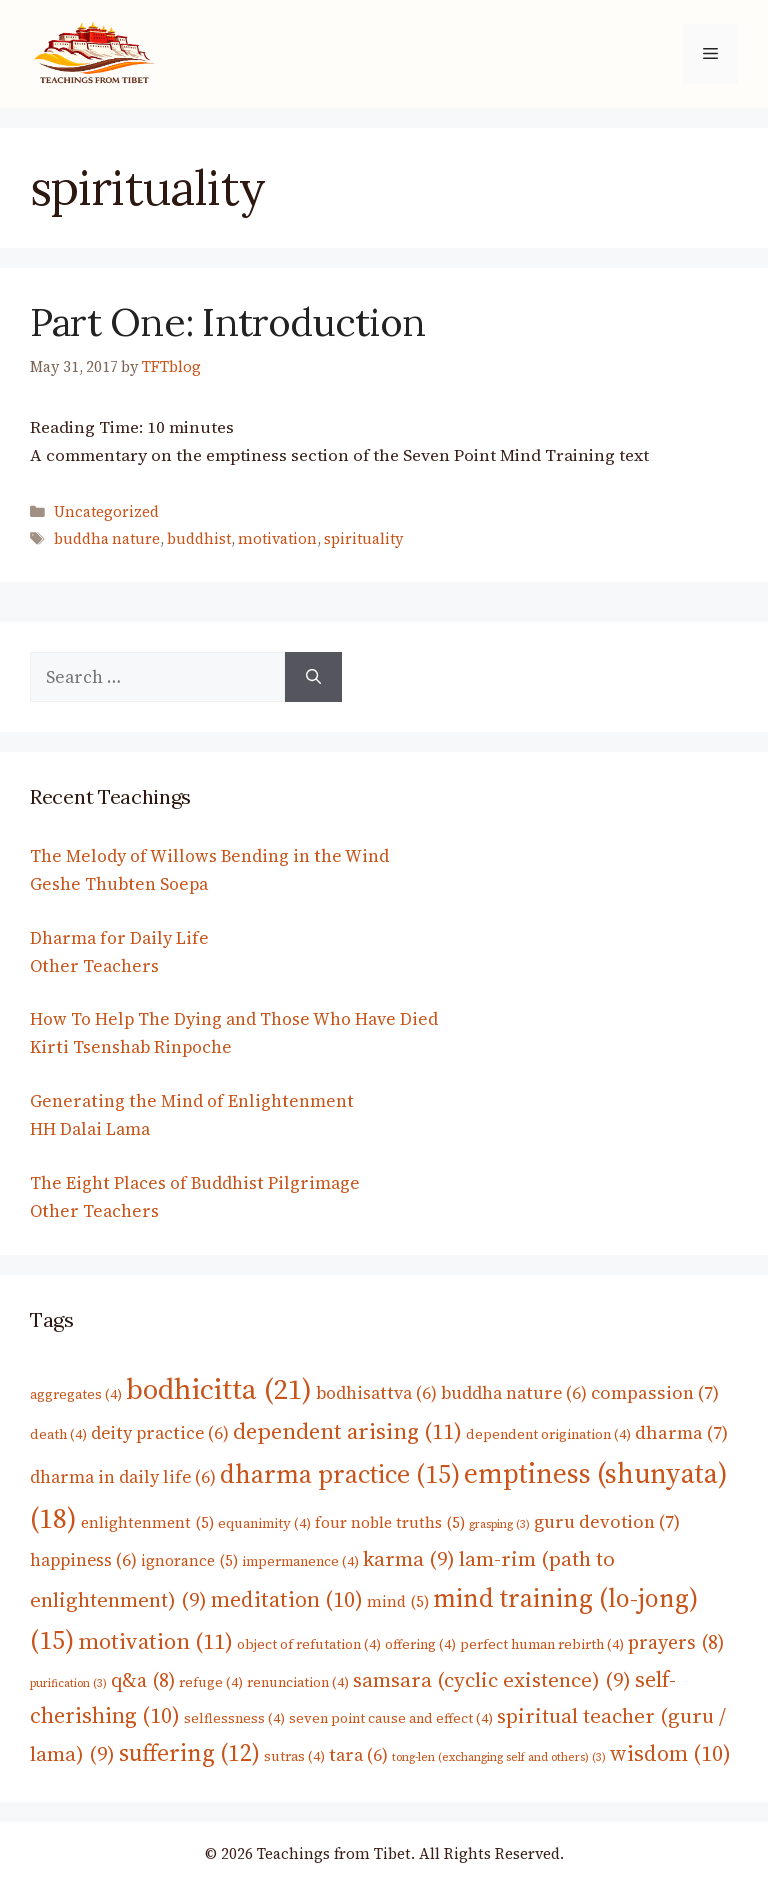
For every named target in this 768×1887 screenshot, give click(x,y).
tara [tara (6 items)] (358, 1755)
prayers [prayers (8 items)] (676, 1642)
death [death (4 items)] (58, 1434)
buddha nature (107, 539)
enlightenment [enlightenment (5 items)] (147, 1522)
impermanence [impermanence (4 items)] (300, 1561)
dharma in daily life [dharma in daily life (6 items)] (123, 1477)
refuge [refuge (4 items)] (211, 1682)
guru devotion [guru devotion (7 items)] (607, 1521)
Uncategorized (106, 512)
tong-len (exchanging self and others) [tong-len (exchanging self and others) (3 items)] (499, 1757)
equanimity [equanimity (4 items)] (264, 1523)
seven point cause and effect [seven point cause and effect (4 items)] (391, 1718)
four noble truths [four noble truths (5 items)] (390, 1522)
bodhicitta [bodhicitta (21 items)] (219, 1389)
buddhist (199, 539)
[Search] (313, 677)
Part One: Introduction (227, 322)
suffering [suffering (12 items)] (189, 1753)
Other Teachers (94, 966)
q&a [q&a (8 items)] (143, 1680)
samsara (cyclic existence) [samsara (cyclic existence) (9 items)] (492, 1680)
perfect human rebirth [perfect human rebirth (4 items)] (542, 1644)
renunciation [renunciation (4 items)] (298, 1682)
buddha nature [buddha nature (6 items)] (514, 1393)
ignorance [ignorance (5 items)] (189, 1560)
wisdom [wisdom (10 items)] (670, 1753)
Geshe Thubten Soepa (119, 884)
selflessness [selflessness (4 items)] (234, 1718)
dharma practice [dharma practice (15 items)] (340, 1474)
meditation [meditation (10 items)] (287, 1599)
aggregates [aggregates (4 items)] (76, 1394)
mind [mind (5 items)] (398, 1601)
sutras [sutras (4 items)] (294, 1756)
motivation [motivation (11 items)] (155, 1641)
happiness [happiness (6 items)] (83, 1560)
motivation (277, 539)
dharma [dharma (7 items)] (681, 1432)
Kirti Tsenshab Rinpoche (131, 1047)
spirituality (364, 539)
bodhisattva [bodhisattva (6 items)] (376, 1393)
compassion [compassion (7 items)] (655, 1392)
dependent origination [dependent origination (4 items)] (548, 1434)
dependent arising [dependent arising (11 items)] (347, 1431)
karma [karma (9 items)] (409, 1559)
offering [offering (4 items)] (420, 1644)
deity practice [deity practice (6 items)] (160, 1433)
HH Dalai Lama (90, 1129)
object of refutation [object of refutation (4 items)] (309, 1644)
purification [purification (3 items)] (68, 1683)
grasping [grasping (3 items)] (499, 1524)
